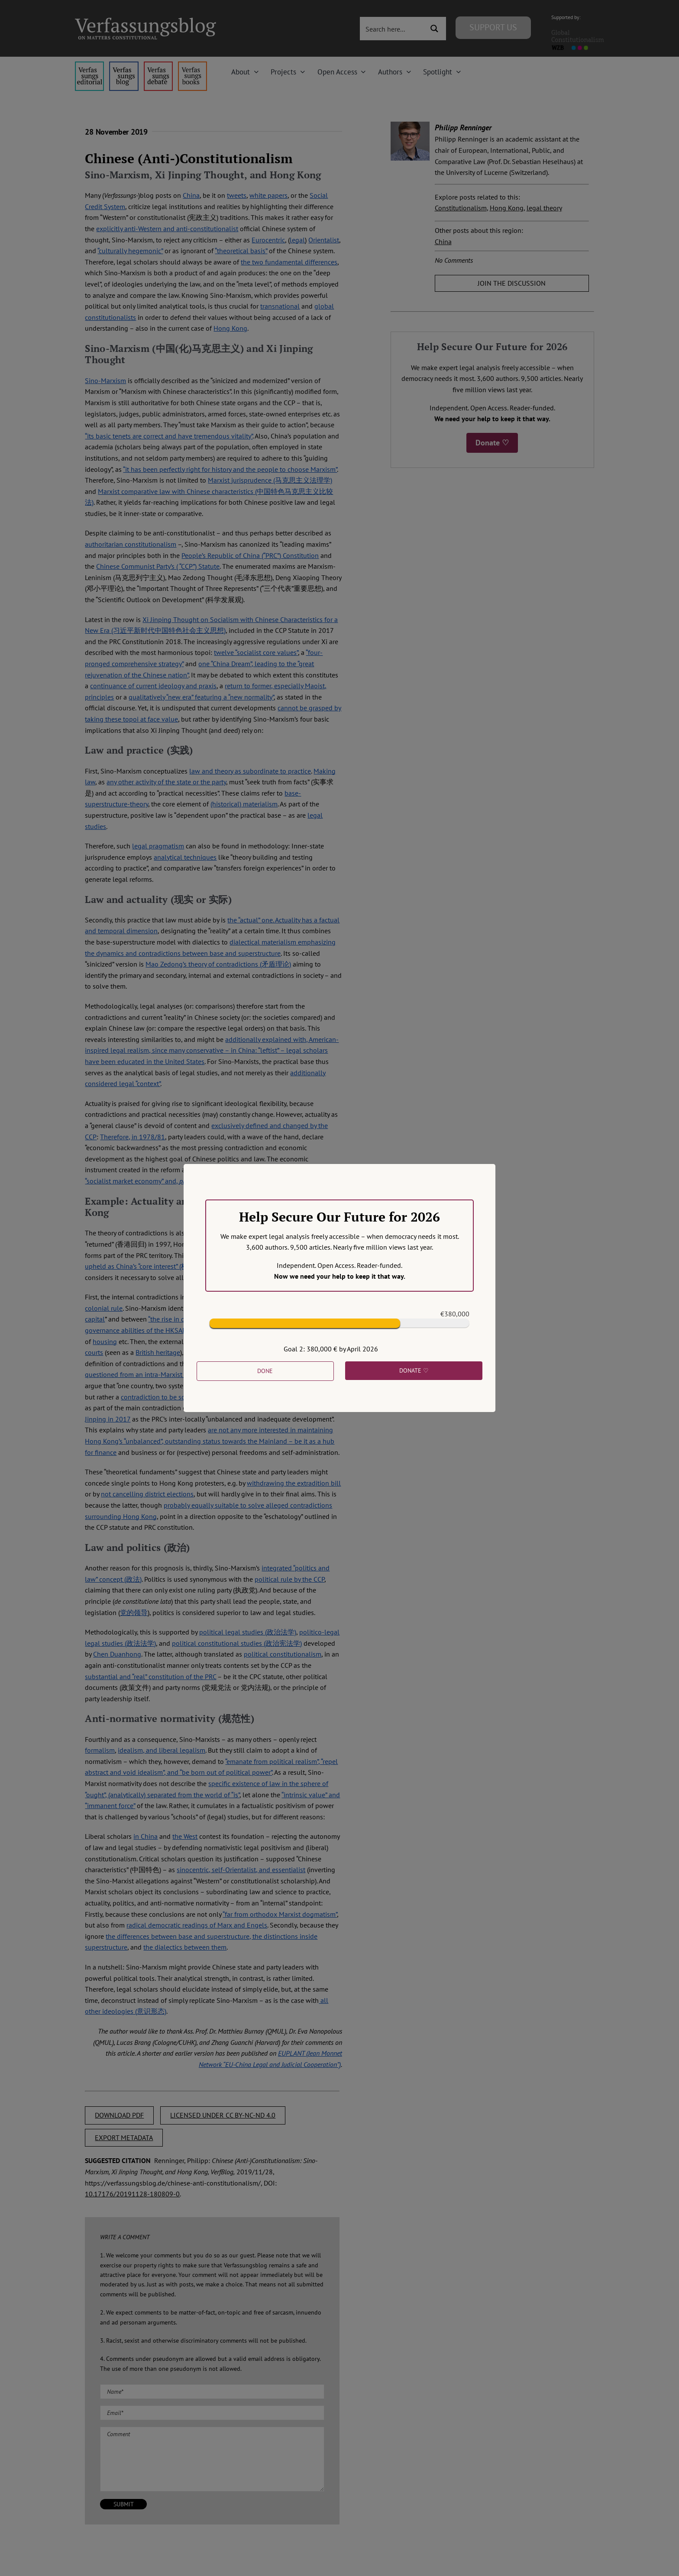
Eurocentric (268, 239)
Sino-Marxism (105, 380)
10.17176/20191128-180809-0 (132, 2193)
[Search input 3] (392, 28)
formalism (100, 1750)
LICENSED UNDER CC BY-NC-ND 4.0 (222, 2115)
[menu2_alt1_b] (158, 65)
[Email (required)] (212, 2412)
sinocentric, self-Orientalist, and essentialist (241, 1869)
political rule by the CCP (289, 1579)
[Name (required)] (212, 2391)
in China (145, 1836)
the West (184, 1836)
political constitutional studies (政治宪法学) (237, 1643)
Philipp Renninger (463, 127)
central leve (226, 1352)
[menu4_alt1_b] (89, 65)
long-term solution (307, 1385)
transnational (280, 306)
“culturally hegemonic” (130, 250)
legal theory (544, 207)
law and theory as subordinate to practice (250, 771)
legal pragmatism (158, 845)
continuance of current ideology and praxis (153, 685)
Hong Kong (230, 328)
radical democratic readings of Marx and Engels (196, 1925)
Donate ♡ (492, 443)
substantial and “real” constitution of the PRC (150, 1676)
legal (297, 239)
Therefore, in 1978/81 (132, 1136)
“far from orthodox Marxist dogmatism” (280, 1914)
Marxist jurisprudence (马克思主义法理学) (270, 480)
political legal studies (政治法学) (247, 1632)
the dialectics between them (184, 1947)
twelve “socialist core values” (256, 652)
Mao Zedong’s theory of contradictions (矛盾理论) (218, 964)
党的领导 (134, 1612)
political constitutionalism (282, 1654)
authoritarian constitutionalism (130, 544)
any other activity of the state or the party (166, 781)
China (191, 195)
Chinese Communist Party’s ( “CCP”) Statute (158, 566)
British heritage (158, 1352)
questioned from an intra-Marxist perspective (151, 1374)
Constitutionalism (461, 207)
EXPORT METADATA (124, 2137)
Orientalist (323, 239)
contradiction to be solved (159, 1397)
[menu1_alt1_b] (123, 65)
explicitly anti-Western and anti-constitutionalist (167, 228)
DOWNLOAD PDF (119, 2115)
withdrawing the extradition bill (294, 1483)
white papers (268, 195)
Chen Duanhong (117, 1654)
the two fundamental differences (289, 262)
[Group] (145, 21)
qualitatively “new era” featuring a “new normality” (201, 697)
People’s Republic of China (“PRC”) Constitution (250, 555)
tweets (236, 195)
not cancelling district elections (147, 1494)
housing (105, 1341)
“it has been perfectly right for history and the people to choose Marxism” (230, 469)
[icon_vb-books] (192, 65)
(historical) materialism (244, 804)
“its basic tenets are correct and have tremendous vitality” (168, 436)
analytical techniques (185, 857)
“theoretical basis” (241, 250)
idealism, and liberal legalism (161, 1750)
